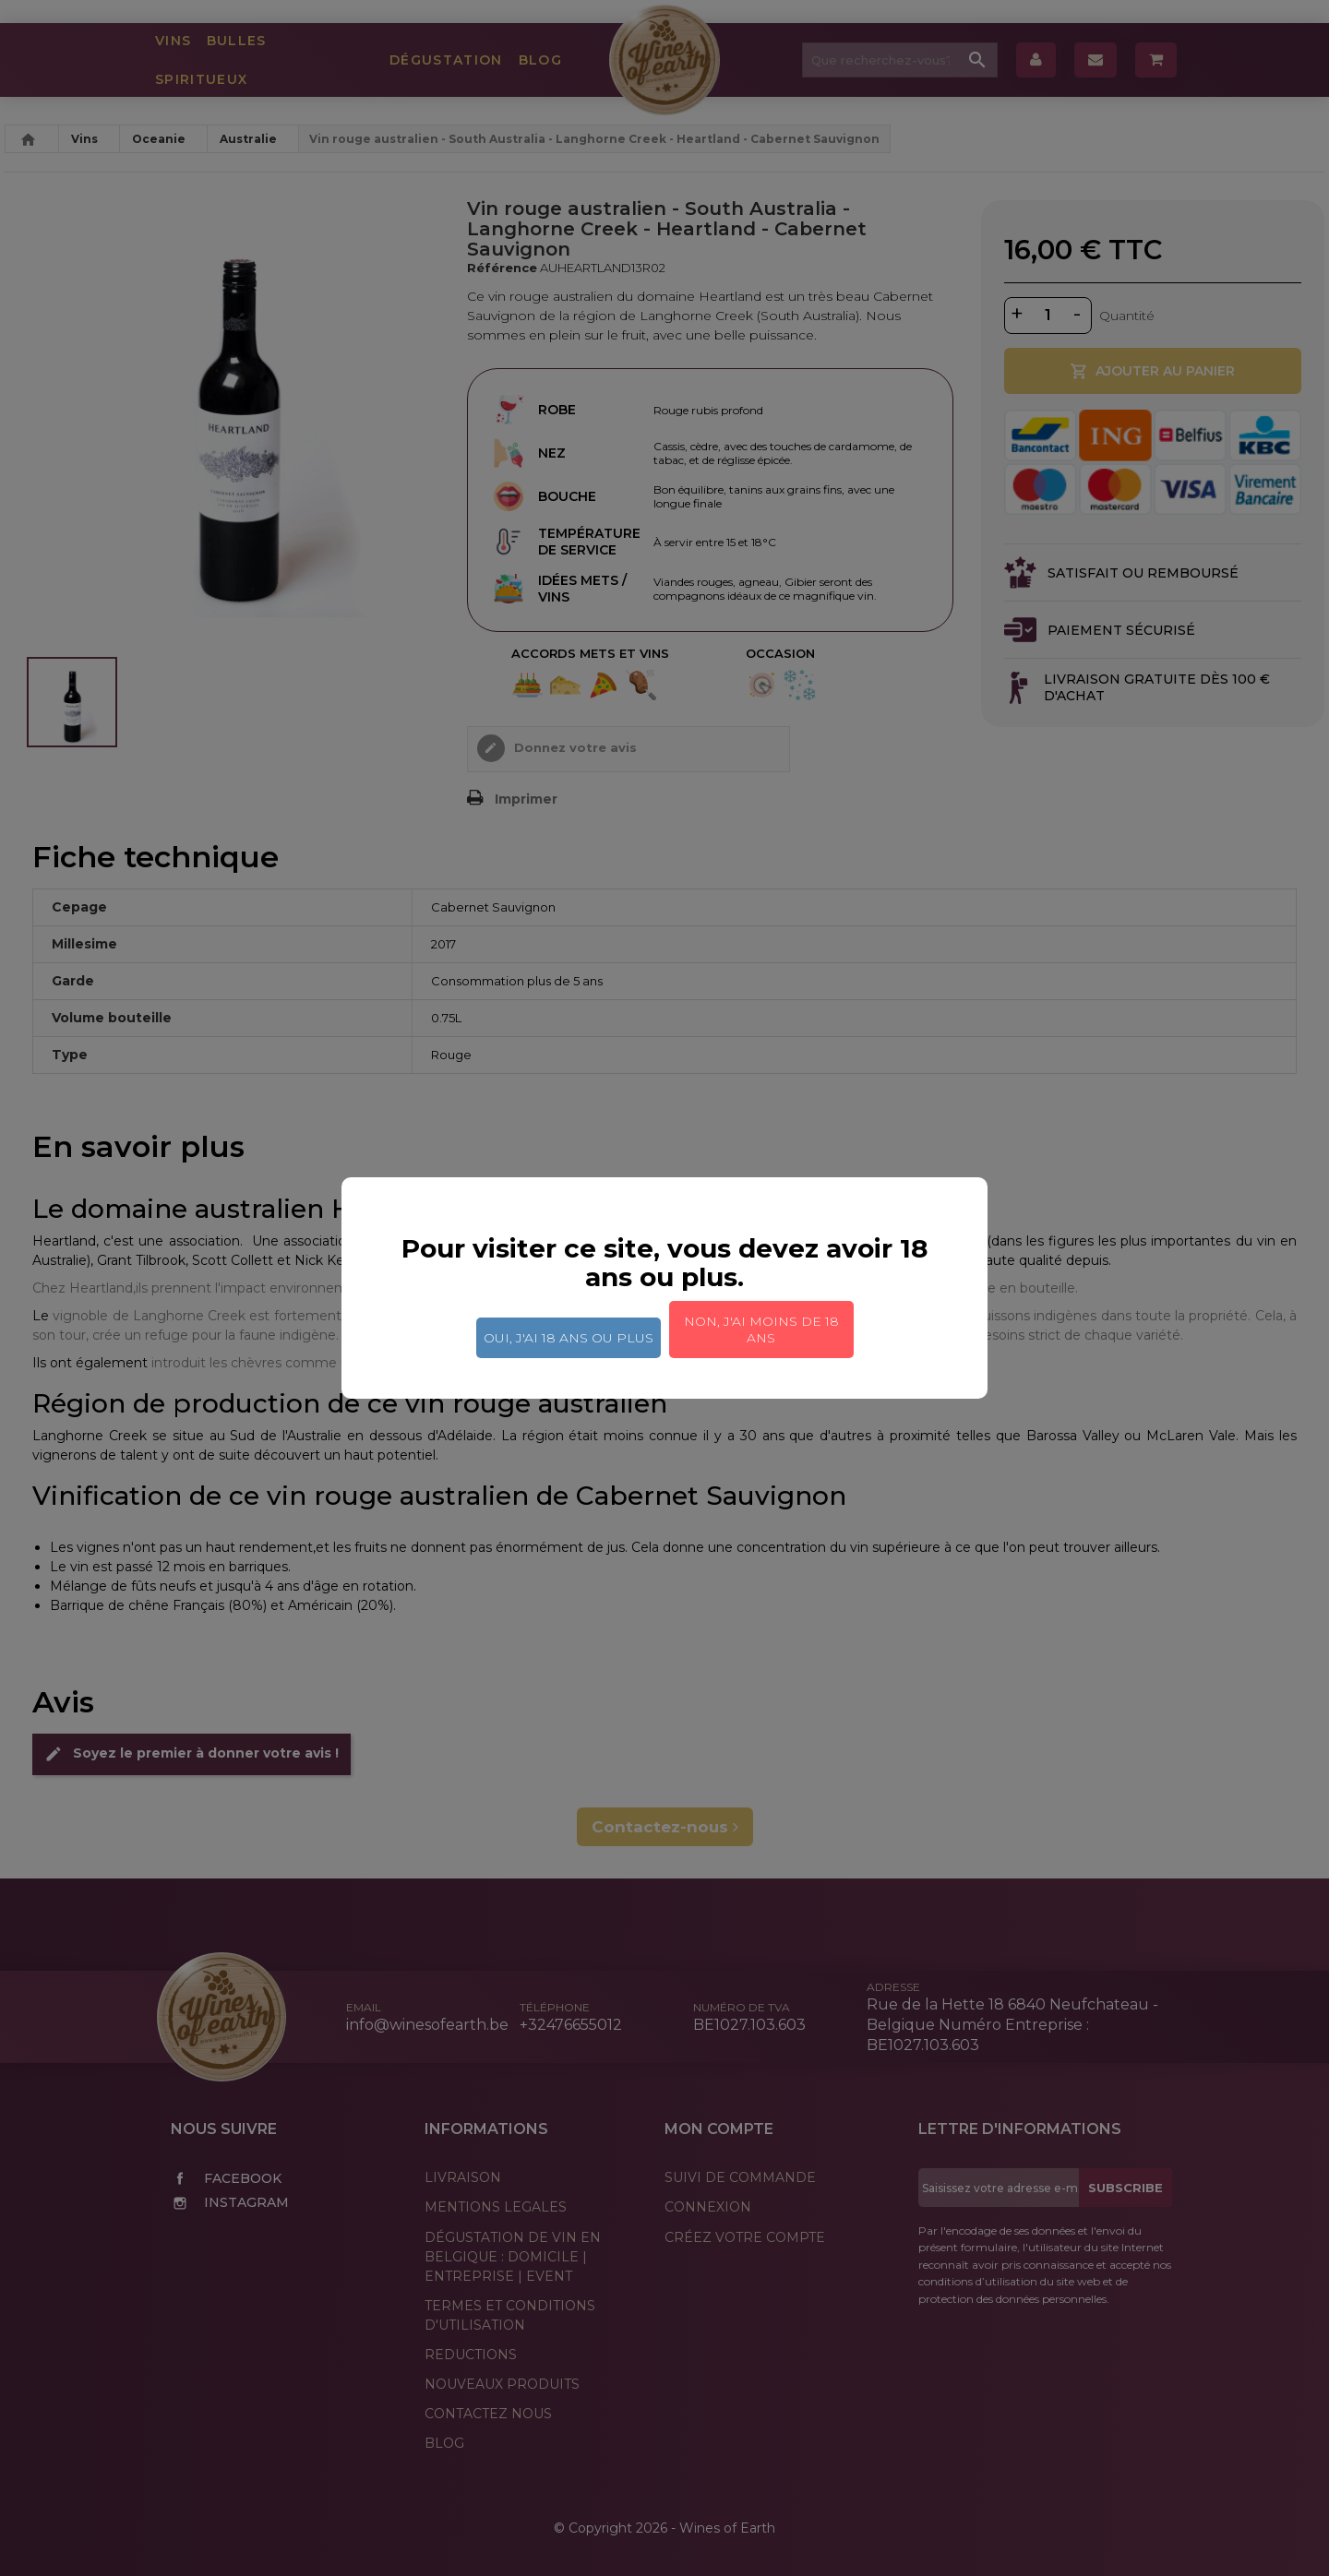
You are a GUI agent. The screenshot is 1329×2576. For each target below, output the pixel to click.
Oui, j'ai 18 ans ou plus (568, 1338)
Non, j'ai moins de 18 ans (761, 1329)
